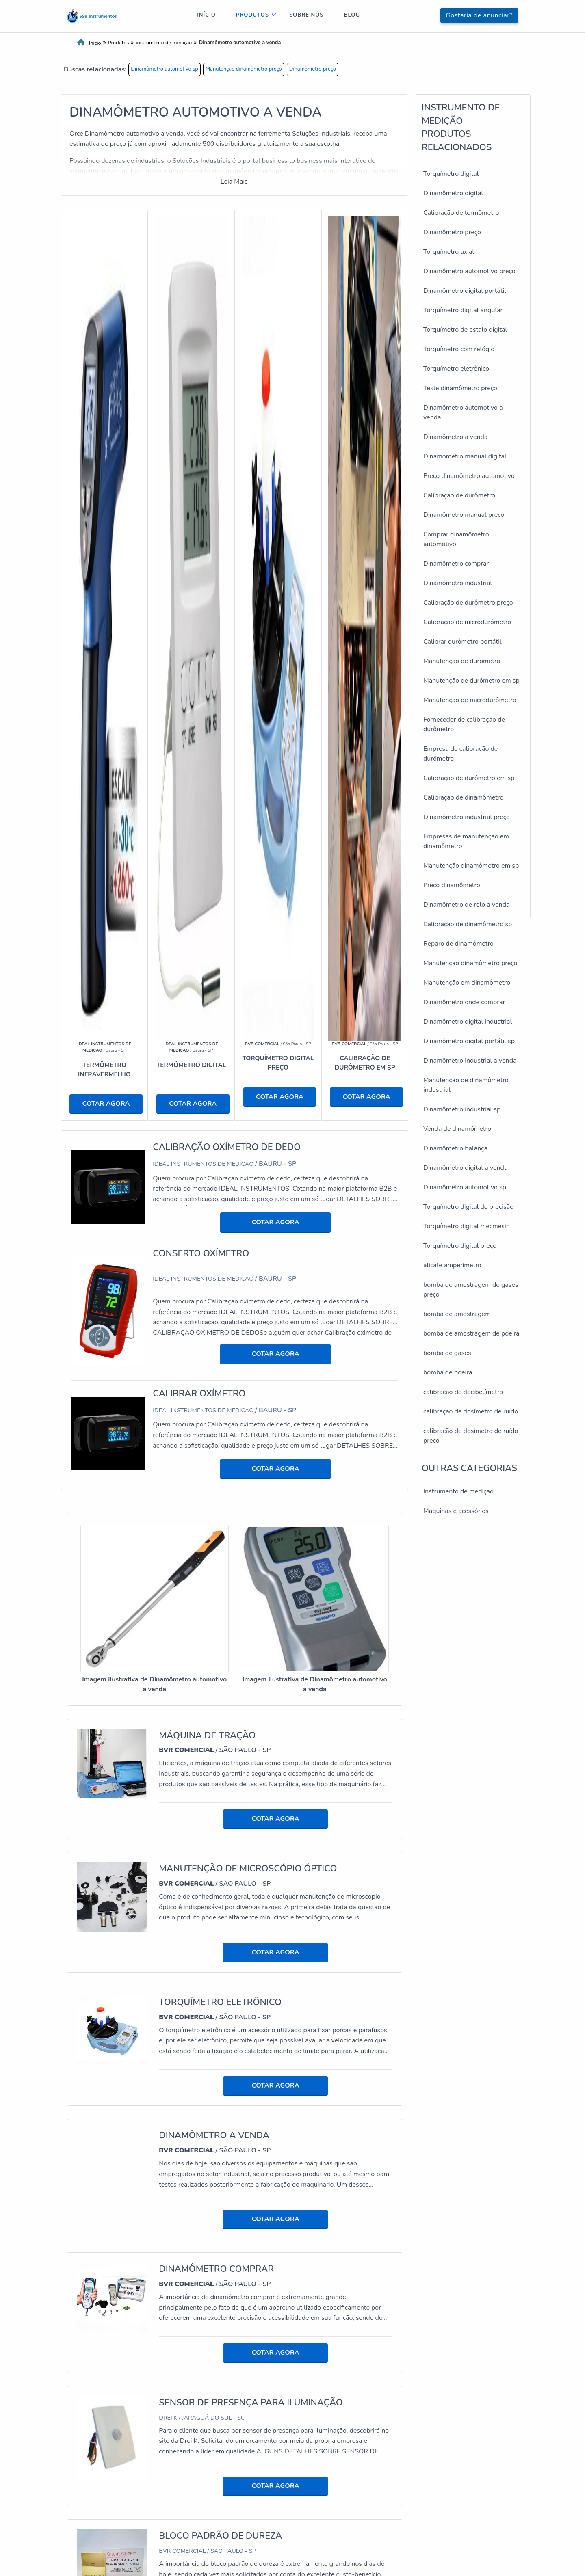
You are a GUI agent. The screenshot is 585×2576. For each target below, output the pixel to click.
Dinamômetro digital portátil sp (469, 1041)
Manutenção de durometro (461, 661)
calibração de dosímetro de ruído (470, 1411)
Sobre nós (306, 15)
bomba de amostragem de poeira (471, 1333)
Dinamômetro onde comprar (464, 1002)
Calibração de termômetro (461, 212)
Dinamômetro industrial (457, 583)
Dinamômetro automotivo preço (469, 271)
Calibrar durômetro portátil (462, 641)
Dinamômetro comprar (456, 563)
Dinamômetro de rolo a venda (466, 904)
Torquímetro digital (451, 173)
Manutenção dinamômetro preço (244, 69)
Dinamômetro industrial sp (461, 1109)
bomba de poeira (447, 1372)
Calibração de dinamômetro (463, 797)
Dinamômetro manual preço (463, 514)
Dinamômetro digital (453, 193)
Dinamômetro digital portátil (464, 290)
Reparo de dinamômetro (458, 943)
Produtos (252, 15)
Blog (352, 15)
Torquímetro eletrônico (456, 368)
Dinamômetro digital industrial (467, 1021)
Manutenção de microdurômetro (469, 700)
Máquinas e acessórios (456, 1510)
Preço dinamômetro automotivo (469, 475)
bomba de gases (447, 1353)
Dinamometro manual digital (465, 456)
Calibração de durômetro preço (468, 602)
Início (206, 15)
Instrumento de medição (458, 1491)
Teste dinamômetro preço (460, 388)
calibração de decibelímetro (463, 1391)
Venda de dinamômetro (457, 1128)
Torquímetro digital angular (463, 310)
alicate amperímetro (452, 1265)
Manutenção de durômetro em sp (471, 680)
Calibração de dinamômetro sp (467, 924)
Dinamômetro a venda (455, 436)
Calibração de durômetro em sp (468, 778)
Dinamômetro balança (455, 1148)
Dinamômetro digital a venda (465, 1167)
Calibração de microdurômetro (467, 622)
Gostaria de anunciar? (479, 15)
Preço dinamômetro (451, 885)
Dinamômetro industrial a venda (469, 1060)
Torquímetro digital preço (459, 1245)
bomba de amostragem (457, 1314)
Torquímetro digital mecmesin (466, 1226)
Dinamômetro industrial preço (466, 817)
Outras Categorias (469, 1468)
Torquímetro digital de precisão (468, 1206)
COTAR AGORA (106, 1103)
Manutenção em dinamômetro (466, 982)
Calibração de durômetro (459, 495)
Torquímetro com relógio (458, 349)
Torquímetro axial (448, 251)
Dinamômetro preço (312, 69)
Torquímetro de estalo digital (465, 329)
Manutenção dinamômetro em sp (471, 865)
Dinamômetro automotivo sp (164, 69)
